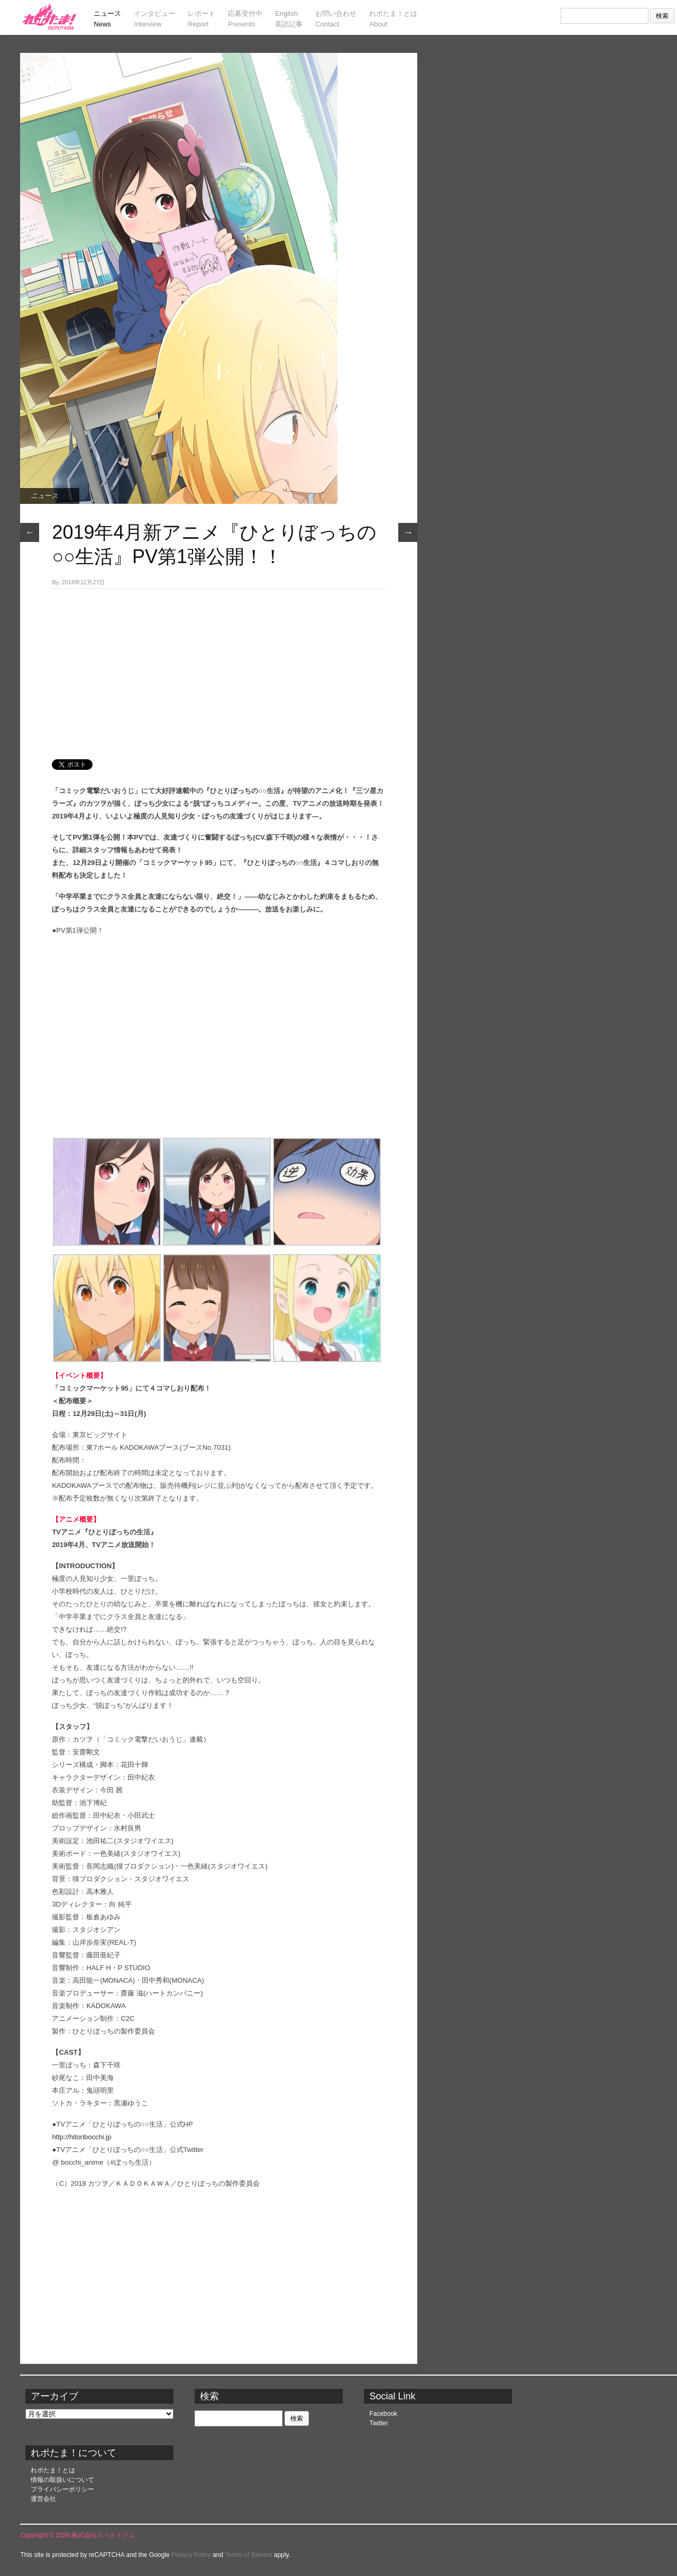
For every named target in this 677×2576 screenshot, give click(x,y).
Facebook (383, 2413)
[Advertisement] (218, 668)
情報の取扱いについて (62, 2479)
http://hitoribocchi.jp (81, 2137)
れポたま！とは (53, 2470)
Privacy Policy (191, 2555)
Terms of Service (248, 2555)
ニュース (44, 496)
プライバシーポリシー (62, 2489)
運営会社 (43, 2499)
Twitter (378, 2423)
